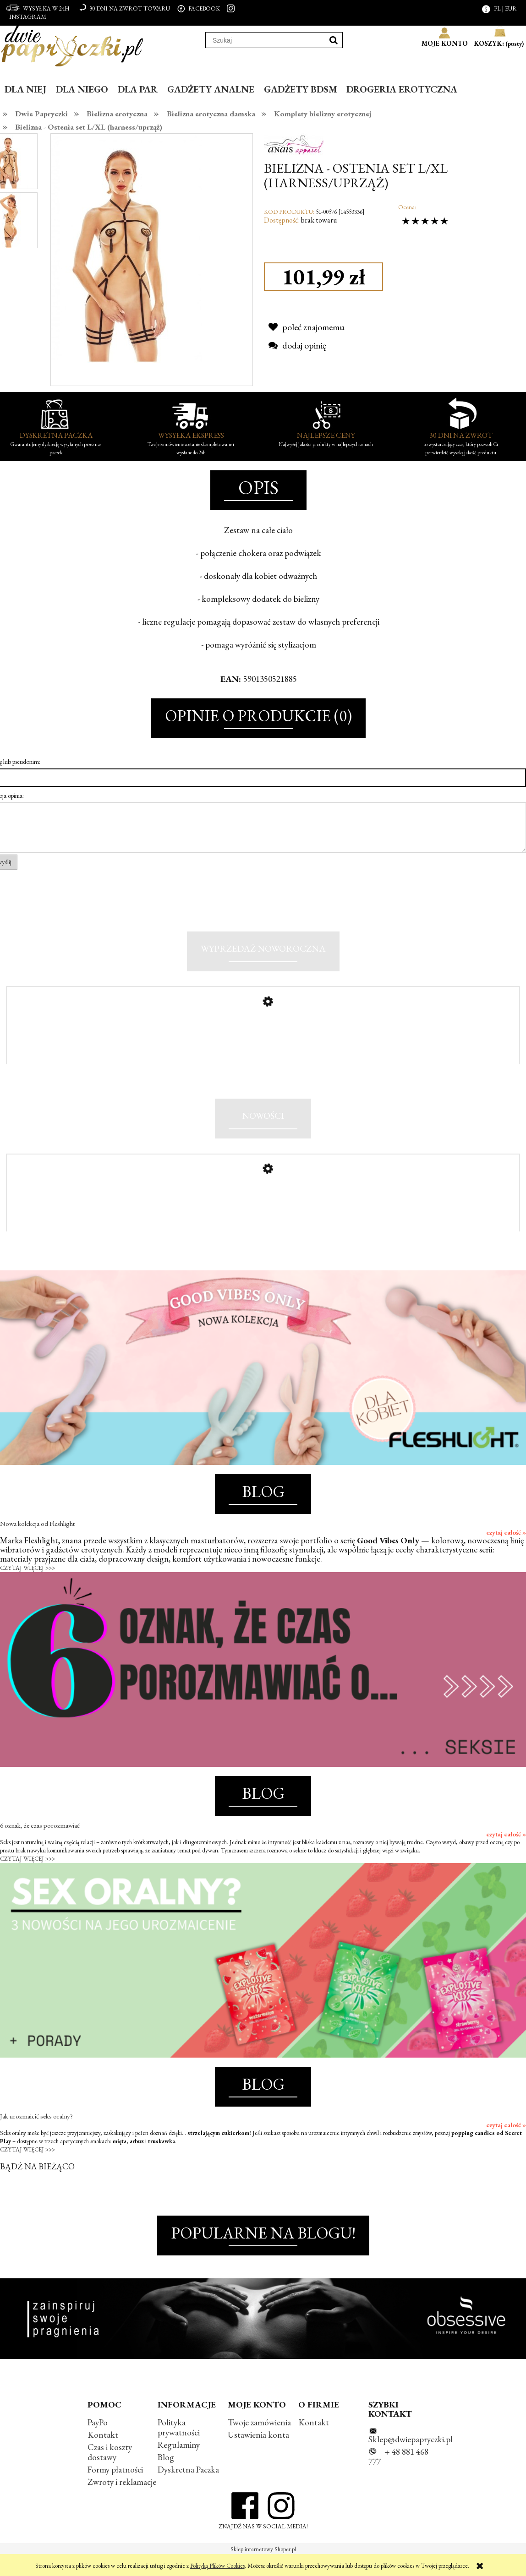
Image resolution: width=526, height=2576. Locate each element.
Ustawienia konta (258, 2455)
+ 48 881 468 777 (398, 2477)
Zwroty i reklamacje (122, 2502)
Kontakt (103, 2455)
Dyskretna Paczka (188, 2489)
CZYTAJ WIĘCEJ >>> (27, 1588)
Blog (166, 2477)
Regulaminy (179, 2465)
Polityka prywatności (179, 2447)
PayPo (98, 2442)
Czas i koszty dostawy (110, 2472)
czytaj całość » (506, 1552)
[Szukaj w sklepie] (265, 40)
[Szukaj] (333, 40)
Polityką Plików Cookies (217, 2566)
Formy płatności (115, 2489)
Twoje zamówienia (259, 2442)
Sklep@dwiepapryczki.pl (410, 2459)
